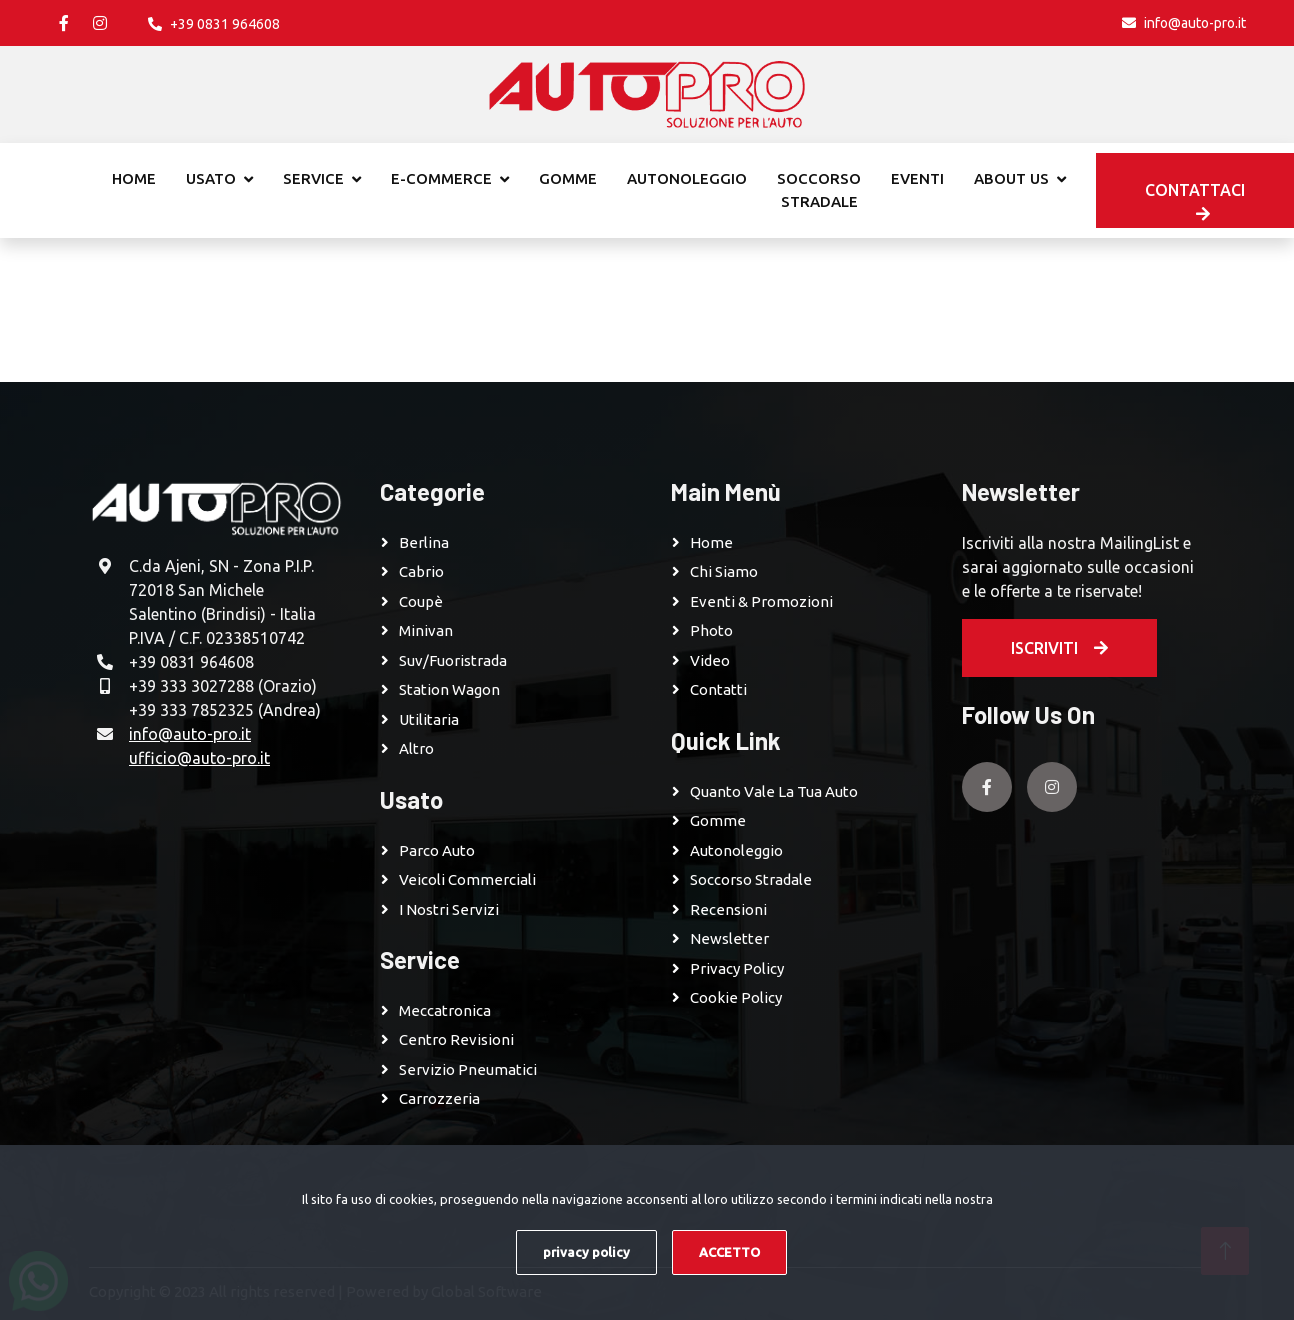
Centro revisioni (456, 1039)
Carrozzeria (439, 1098)
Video (710, 660)
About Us (1011, 178)
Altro (416, 748)
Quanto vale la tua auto (774, 791)
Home (134, 178)
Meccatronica (445, 1010)
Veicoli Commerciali (467, 879)
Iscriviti (1059, 648)
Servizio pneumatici (468, 1069)
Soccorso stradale (819, 190)
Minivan (426, 630)
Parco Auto (437, 850)
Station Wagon (449, 689)
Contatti (718, 689)
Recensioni (728, 909)
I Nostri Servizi (449, 909)
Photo (711, 630)
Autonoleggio (687, 178)
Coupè (421, 601)
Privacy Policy (737, 968)
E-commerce (441, 178)
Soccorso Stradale (751, 879)
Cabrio (421, 571)
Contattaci (1195, 201)
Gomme (568, 178)
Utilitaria (429, 719)
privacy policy (586, 1252)
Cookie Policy (736, 997)
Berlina (424, 542)
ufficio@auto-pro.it (199, 758)
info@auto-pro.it (190, 734)
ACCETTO (729, 1252)
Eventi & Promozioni (761, 601)
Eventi (917, 178)
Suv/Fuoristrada (453, 660)
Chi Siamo (724, 571)
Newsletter (729, 938)
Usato (211, 178)
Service (313, 178)
